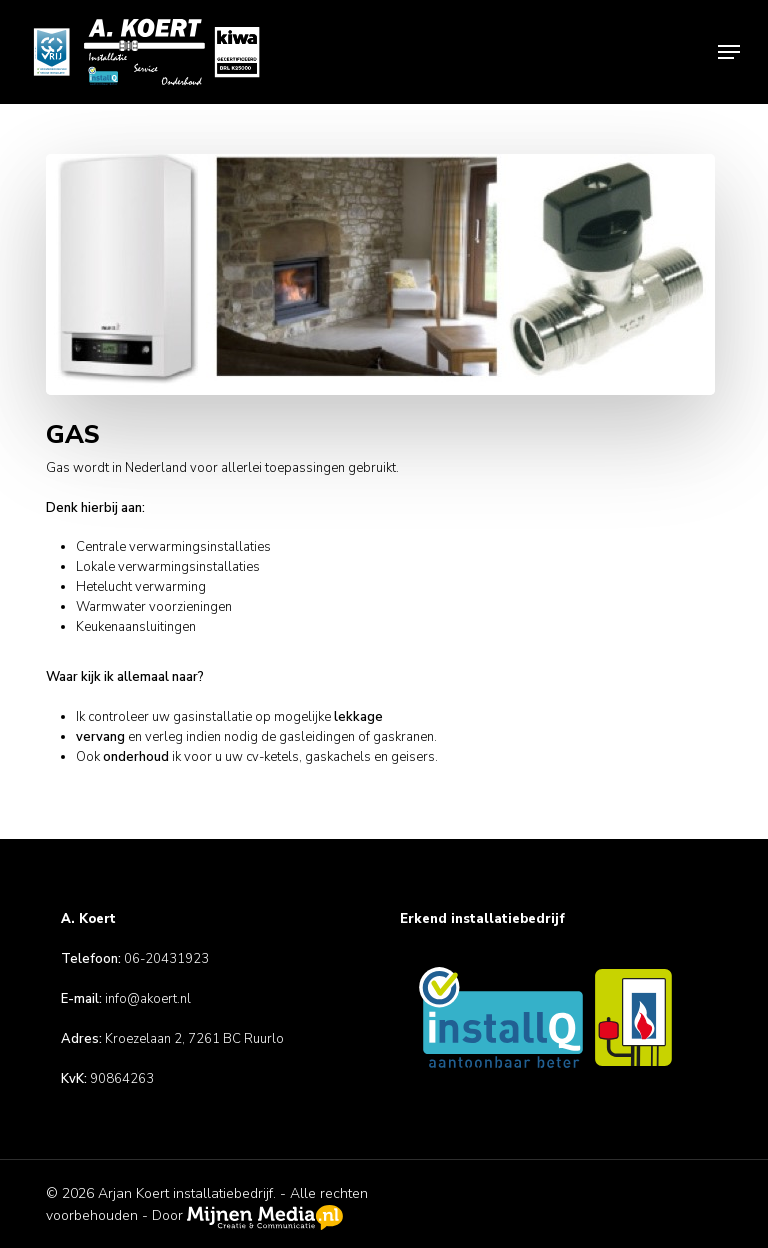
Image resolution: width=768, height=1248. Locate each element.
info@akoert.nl (148, 999)
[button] (729, 52)
